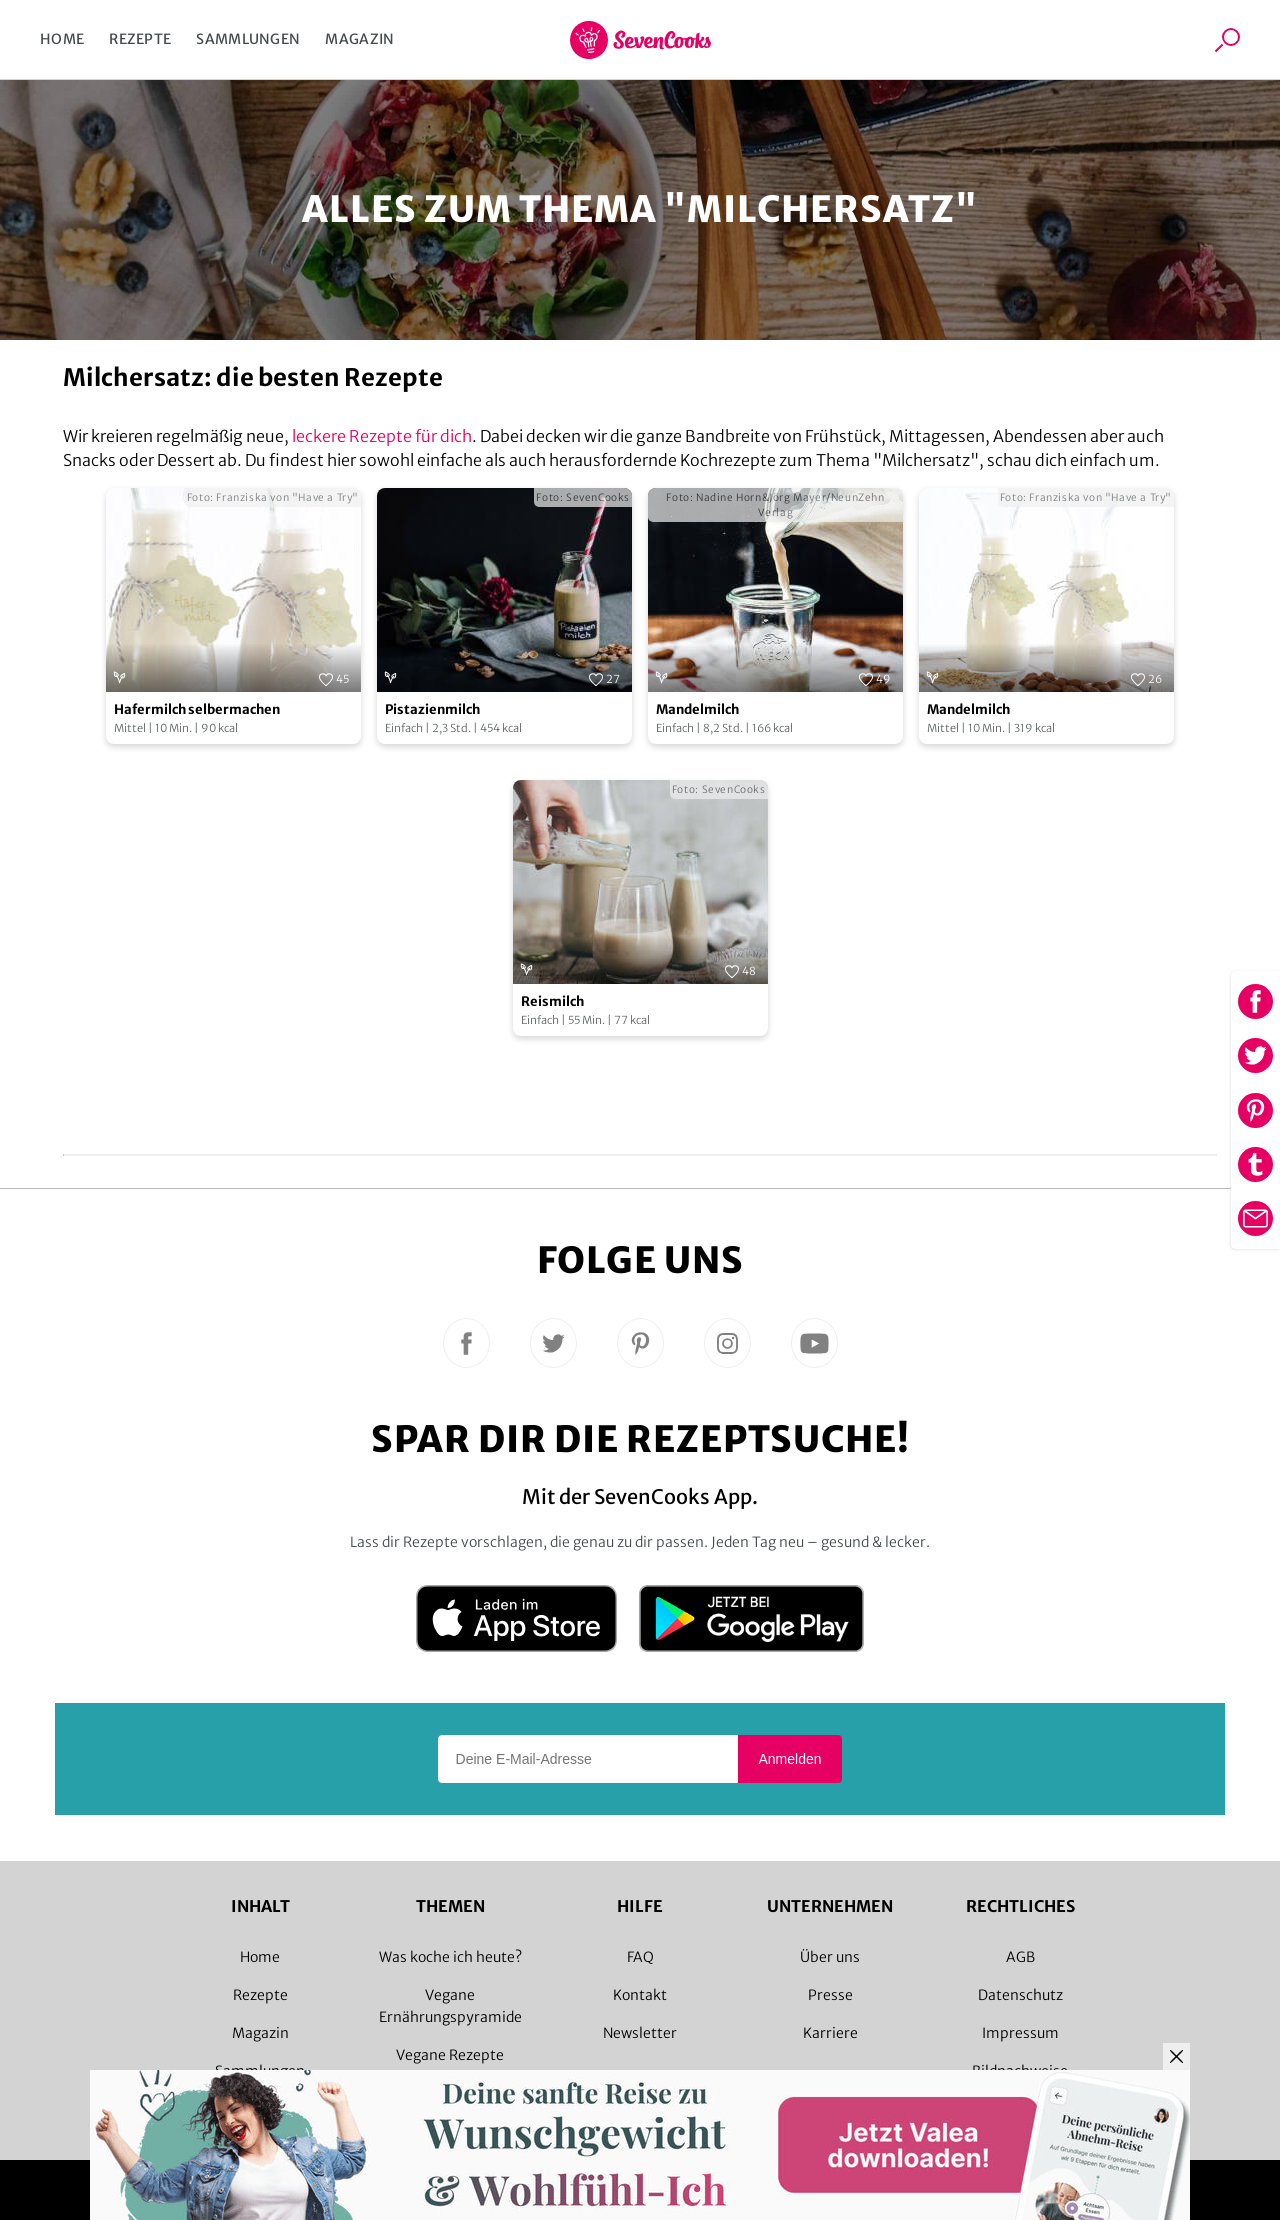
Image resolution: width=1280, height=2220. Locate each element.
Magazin (359, 39)
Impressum (1020, 2033)
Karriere (830, 2033)
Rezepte (140, 39)
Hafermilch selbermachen (197, 709)
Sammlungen (248, 39)
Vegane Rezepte (450, 2055)
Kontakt (640, 1995)
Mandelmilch (697, 709)
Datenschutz (1020, 1995)
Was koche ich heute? (450, 1957)
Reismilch (552, 1001)
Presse (830, 1995)
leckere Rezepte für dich (382, 436)
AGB (1020, 1957)
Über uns (830, 1957)
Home (62, 39)
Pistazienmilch (432, 709)
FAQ (640, 1957)
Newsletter (640, 2033)
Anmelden (789, 1759)
